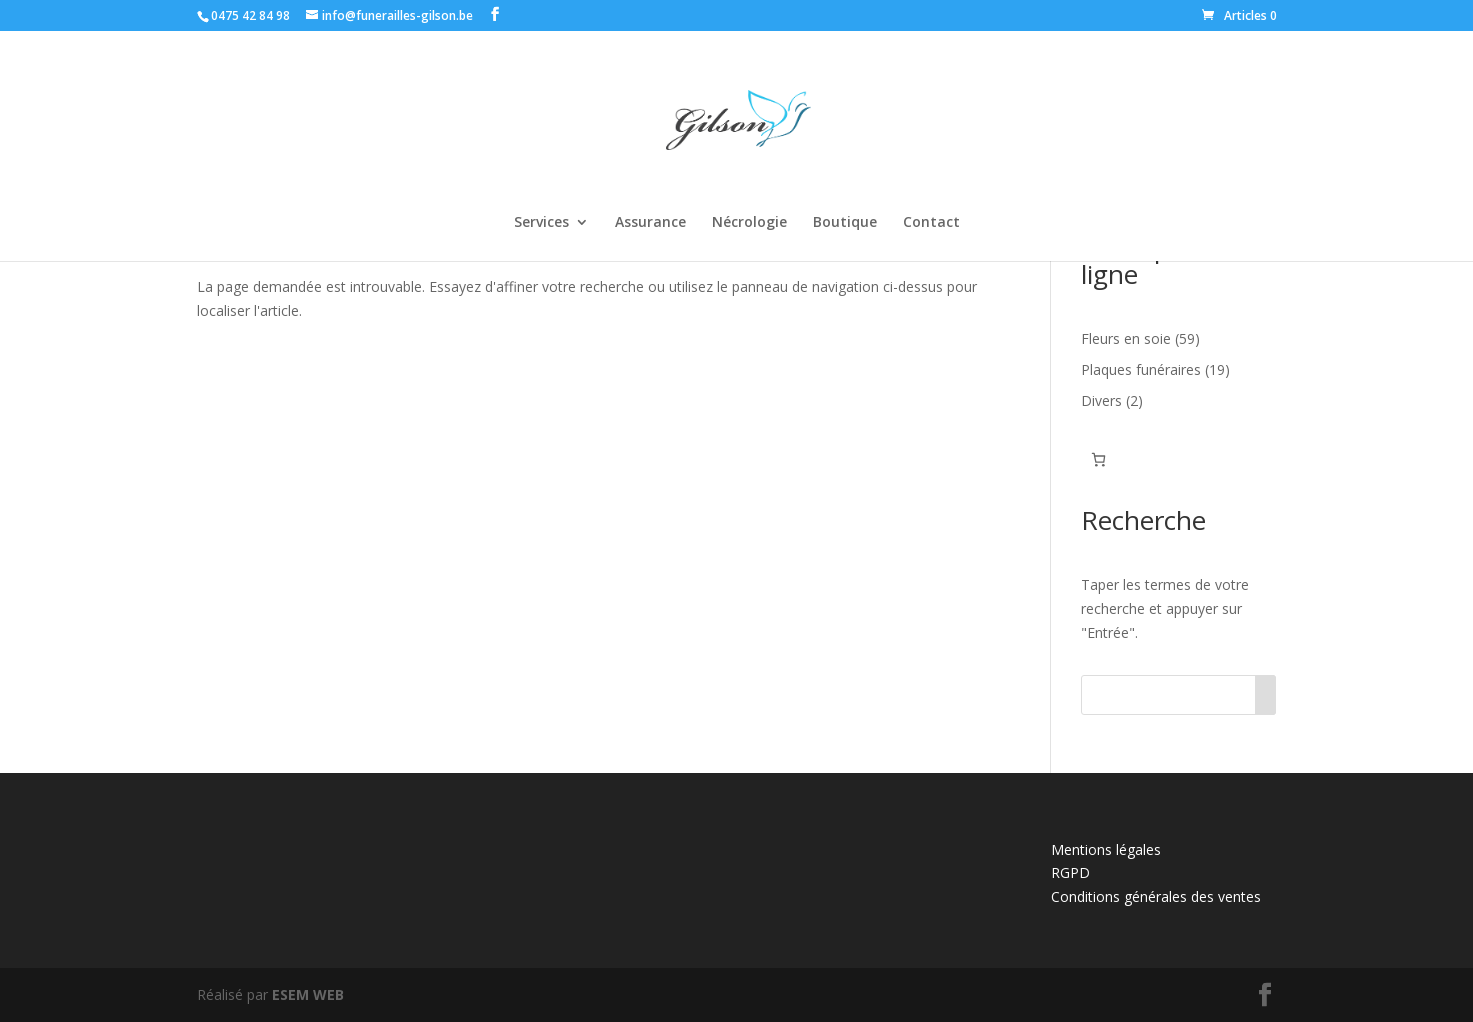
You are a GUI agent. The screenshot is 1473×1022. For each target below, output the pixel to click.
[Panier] (1098, 459)
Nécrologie (749, 223)
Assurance (650, 223)
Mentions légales (1106, 849)
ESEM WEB (308, 994)
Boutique (845, 223)
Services (541, 223)
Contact (931, 223)
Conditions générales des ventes (1156, 896)
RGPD (1070, 872)
